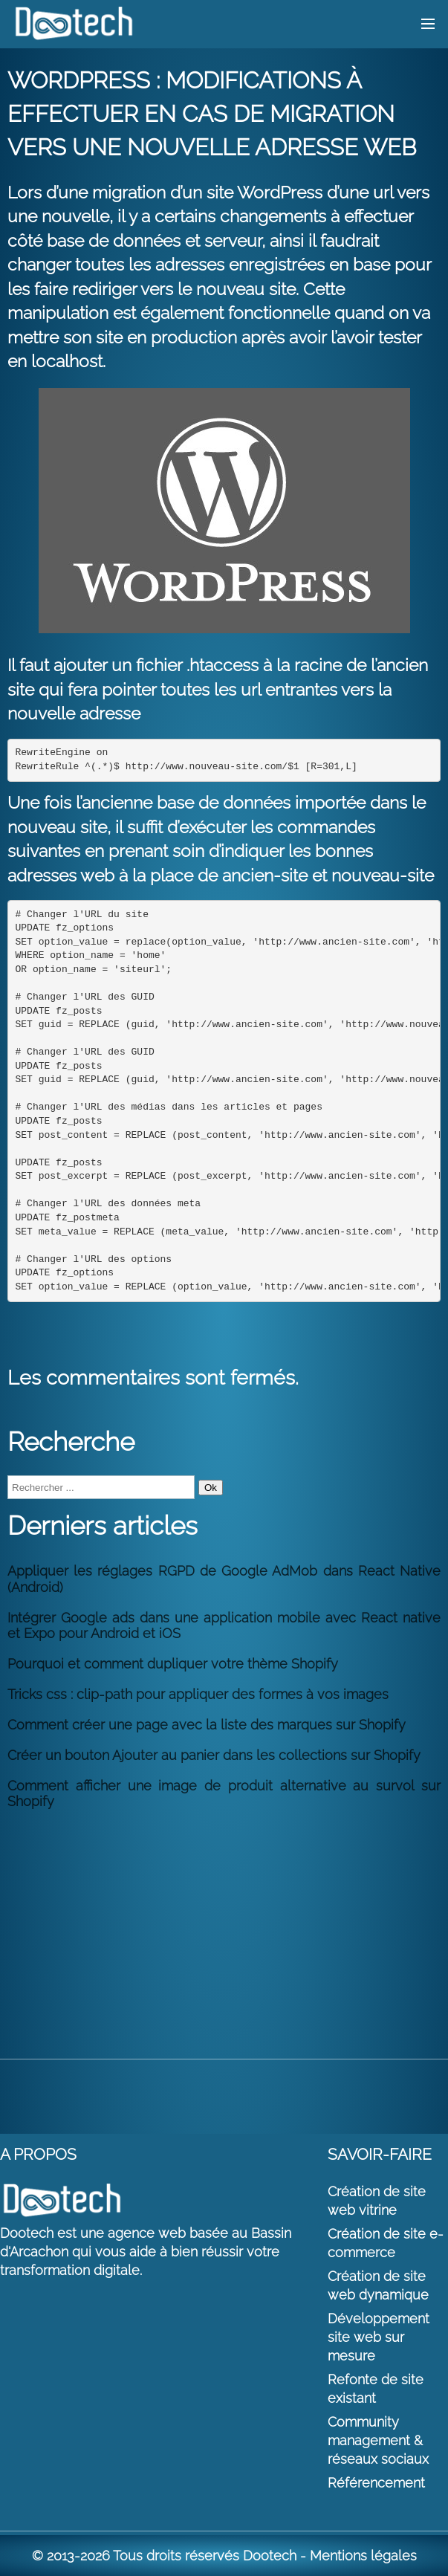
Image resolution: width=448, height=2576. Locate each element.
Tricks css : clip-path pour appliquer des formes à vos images (198, 1694)
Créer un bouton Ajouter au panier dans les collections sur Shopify (214, 1755)
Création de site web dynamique (378, 2285)
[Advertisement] (224, 1925)
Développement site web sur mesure (378, 2337)
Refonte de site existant (375, 2389)
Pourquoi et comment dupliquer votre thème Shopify (172, 1664)
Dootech (269, 2555)
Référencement (376, 2483)
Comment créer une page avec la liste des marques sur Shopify (206, 1724)
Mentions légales (363, 2555)
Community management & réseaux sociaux (378, 2440)
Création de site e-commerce (386, 2243)
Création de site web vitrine (377, 2201)
